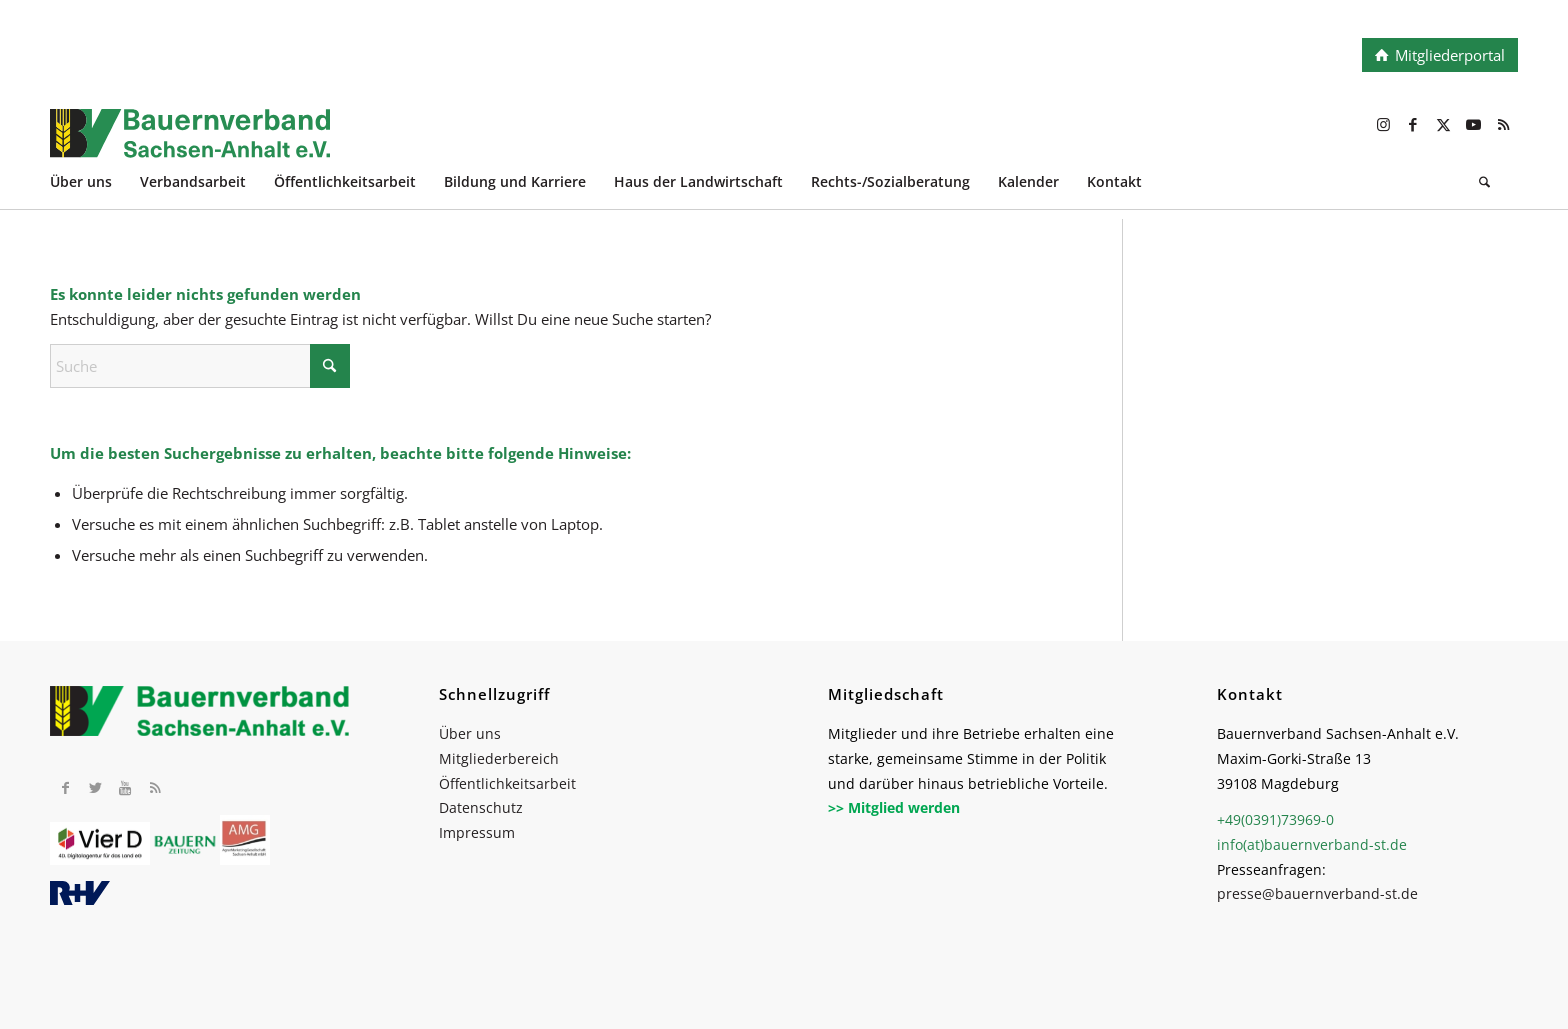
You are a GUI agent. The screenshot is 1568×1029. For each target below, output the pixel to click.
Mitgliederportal (1450, 55)
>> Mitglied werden (894, 807)
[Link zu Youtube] (1473, 124)
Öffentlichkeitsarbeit (507, 783)
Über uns (470, 733)
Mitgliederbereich (499, 758)
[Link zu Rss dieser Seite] (1503, 124)
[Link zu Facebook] (1413, 124)
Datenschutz (481, 807)
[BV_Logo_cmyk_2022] (637, 144)
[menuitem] (95, 184)
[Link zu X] (1443, 124)
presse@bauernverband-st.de (1317, 893)
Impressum (477, 832)
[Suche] (1484, 184)
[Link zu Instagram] (1383, 124)
